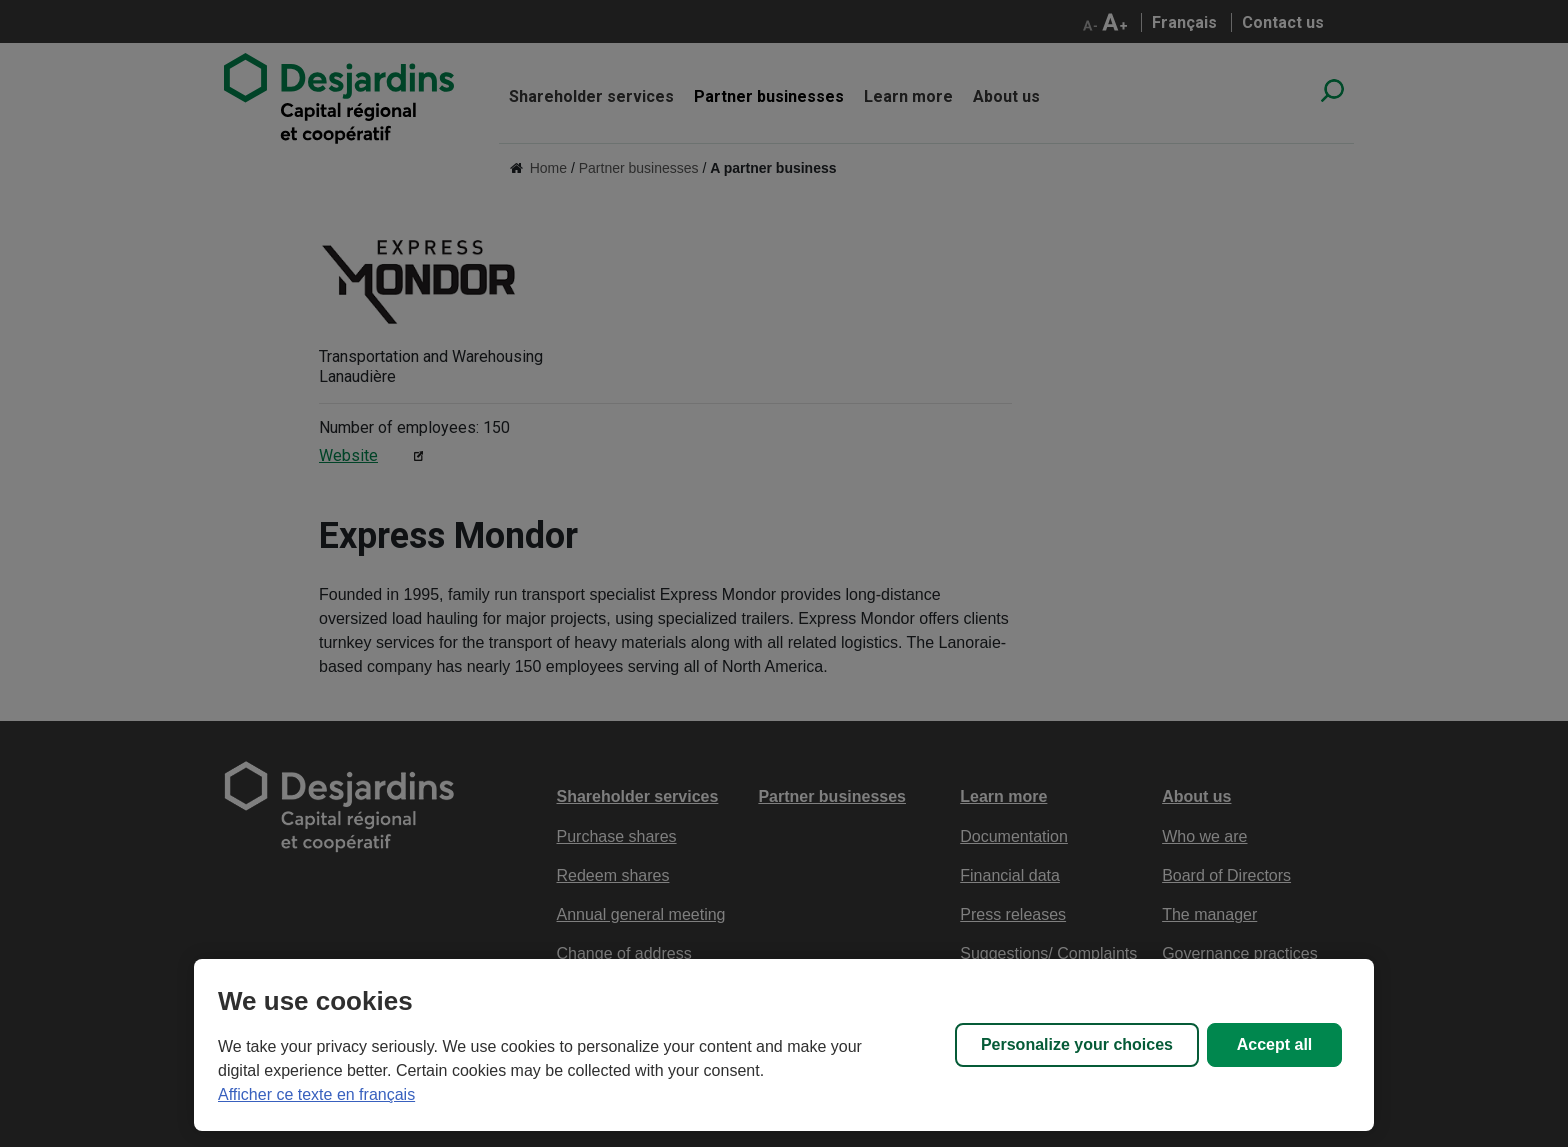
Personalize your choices (1077, 1044)
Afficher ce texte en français (316, 1094)
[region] (784, 1045)
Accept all (1275, 1044)
